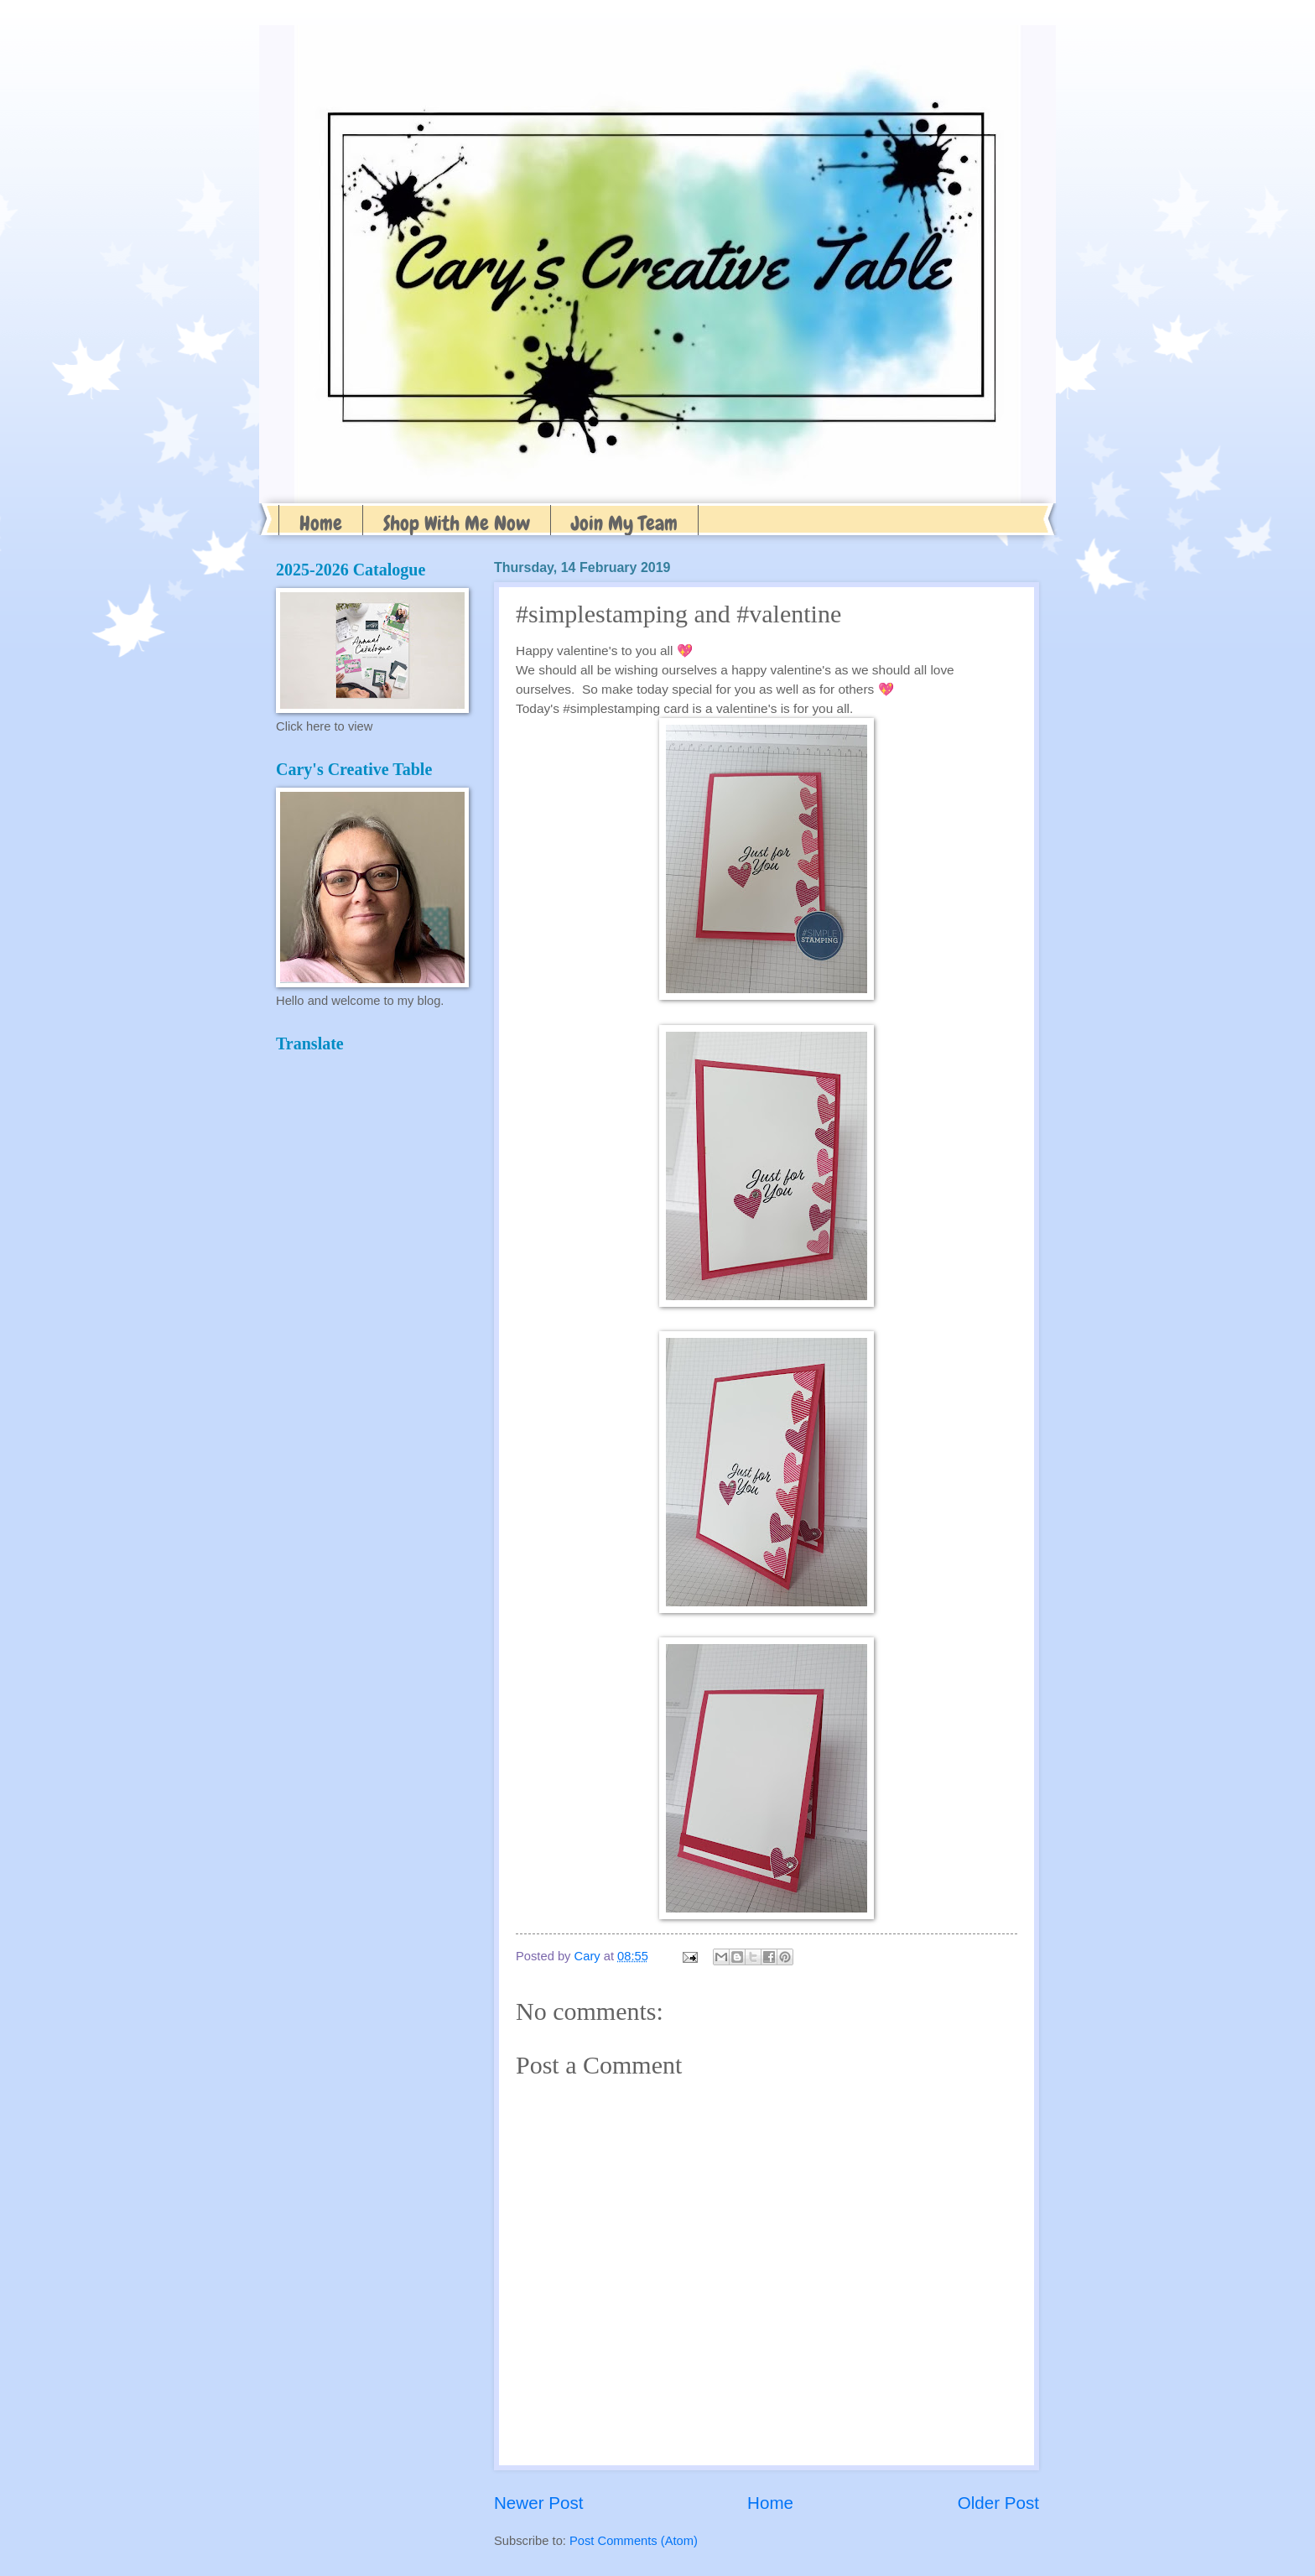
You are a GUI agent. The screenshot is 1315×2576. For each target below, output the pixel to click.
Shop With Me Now (456, 523)
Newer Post (538, 2502)
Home (320, 523)
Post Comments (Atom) (633, 2540)
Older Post (998, 2502)
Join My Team (624, 523)
